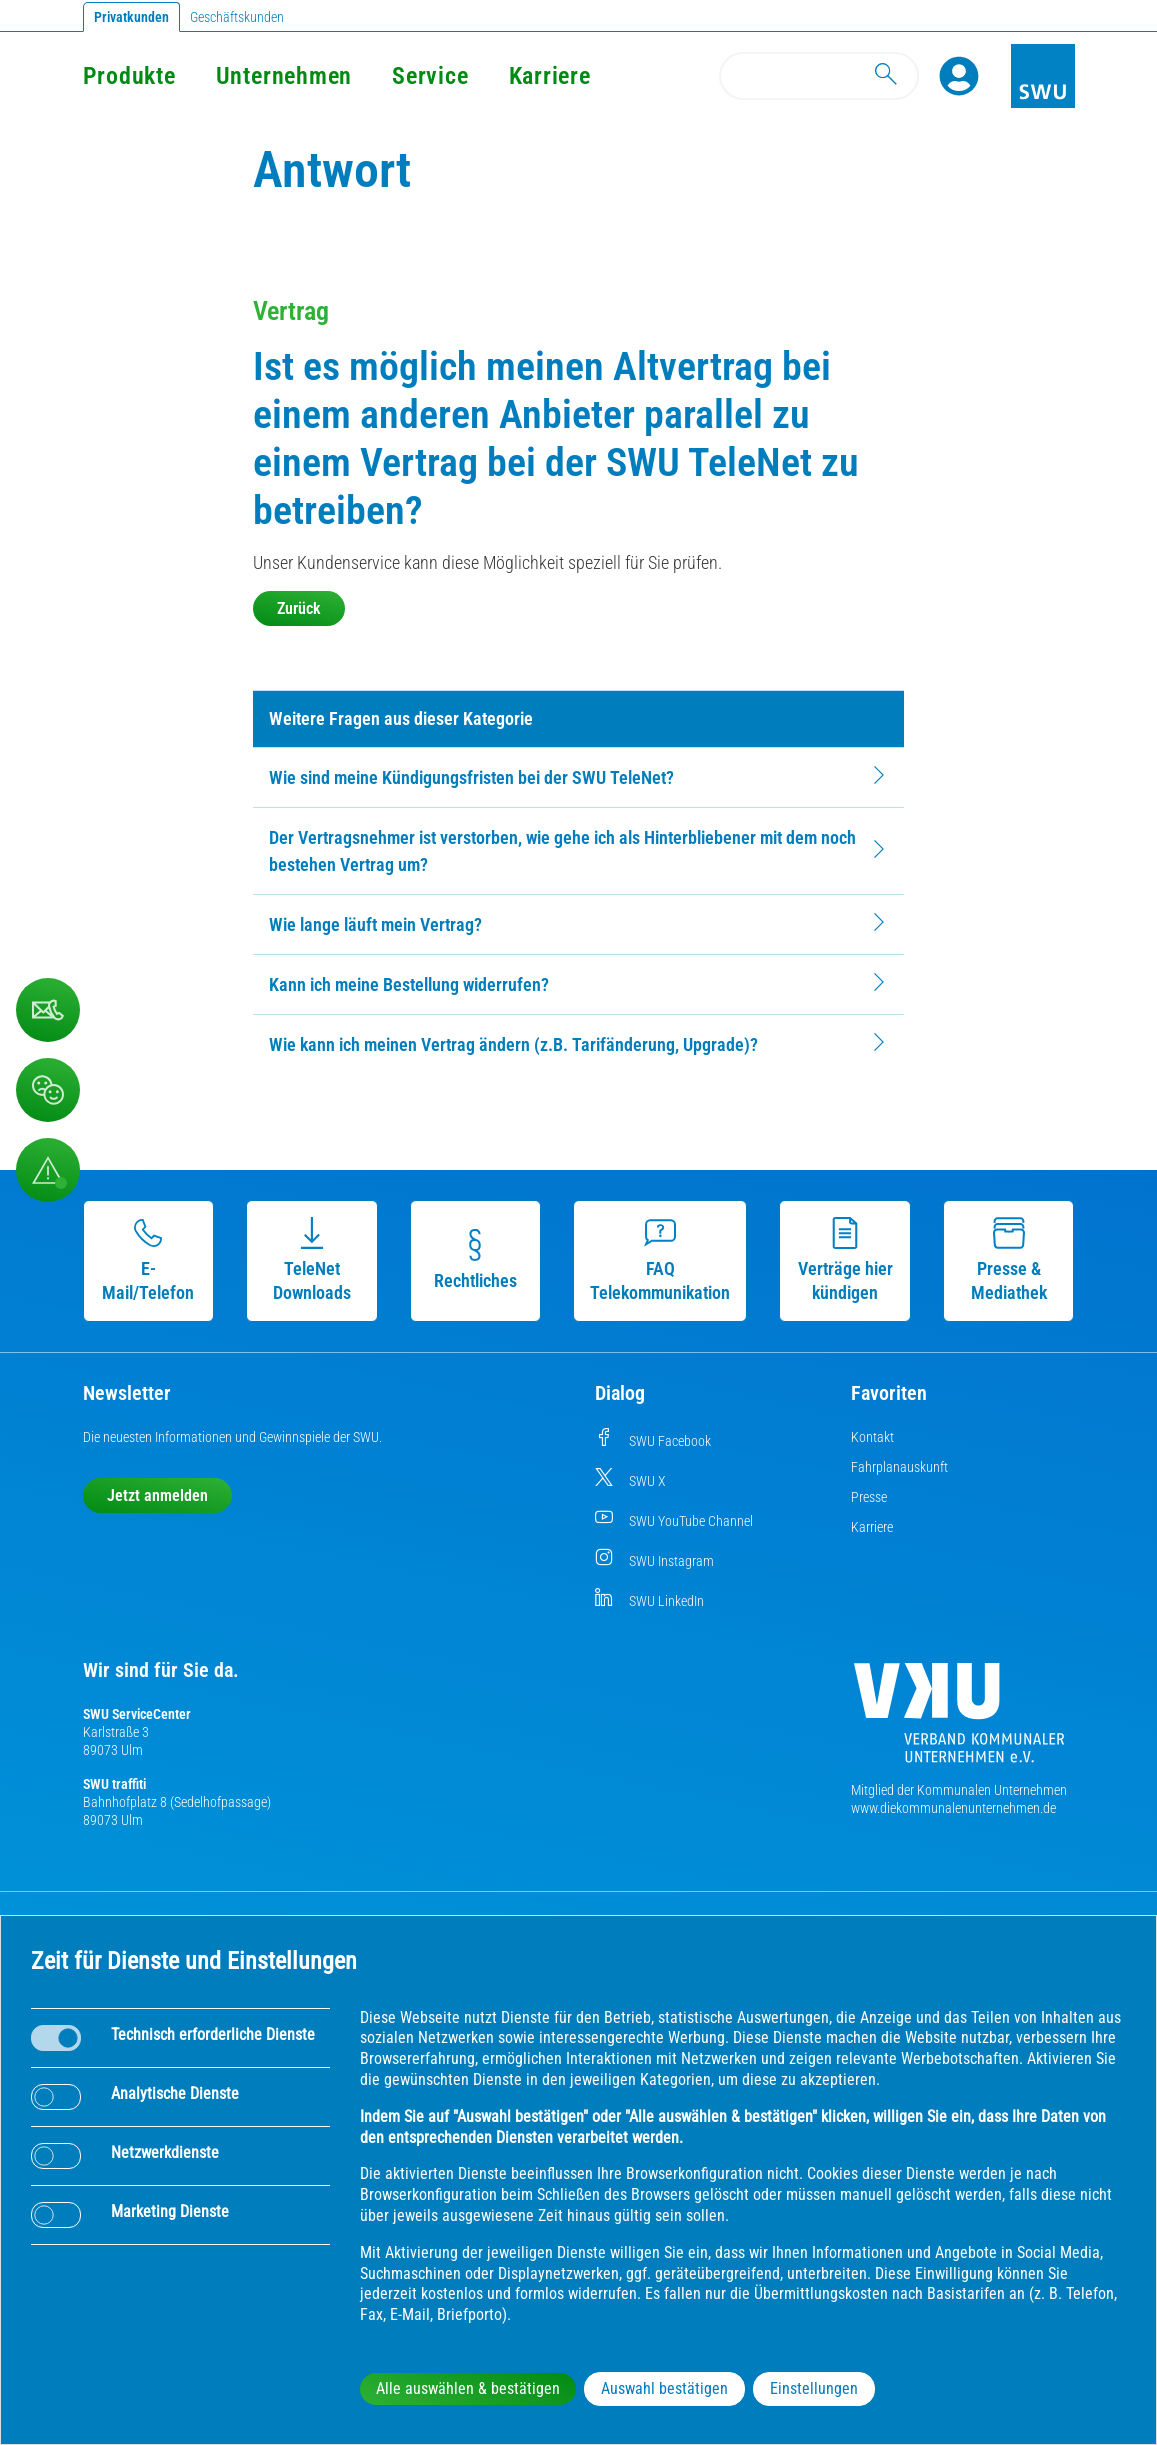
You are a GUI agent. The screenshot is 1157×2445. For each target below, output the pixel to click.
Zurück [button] (299, 608)
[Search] (819, 76)
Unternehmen (284, 76)
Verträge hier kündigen (845, 1260)
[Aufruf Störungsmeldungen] (48, 1170)
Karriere (550, 76)
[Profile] (959, 76)
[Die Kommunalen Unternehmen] (959, 1720)
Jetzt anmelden (157, 1495)
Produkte (129, 76)
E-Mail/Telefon (148, 1260)
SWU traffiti (114, 1784)
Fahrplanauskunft (899, 1467)
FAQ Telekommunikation (660, 1260)
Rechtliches (475, 1260)
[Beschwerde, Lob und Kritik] (48, 1010)
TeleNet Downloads (312, 1260)
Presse (869, 1497)
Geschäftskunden (237, 17)
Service (430, 76)
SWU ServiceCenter (137, 1714)
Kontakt (872, 1437)
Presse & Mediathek (1009, 1260)
